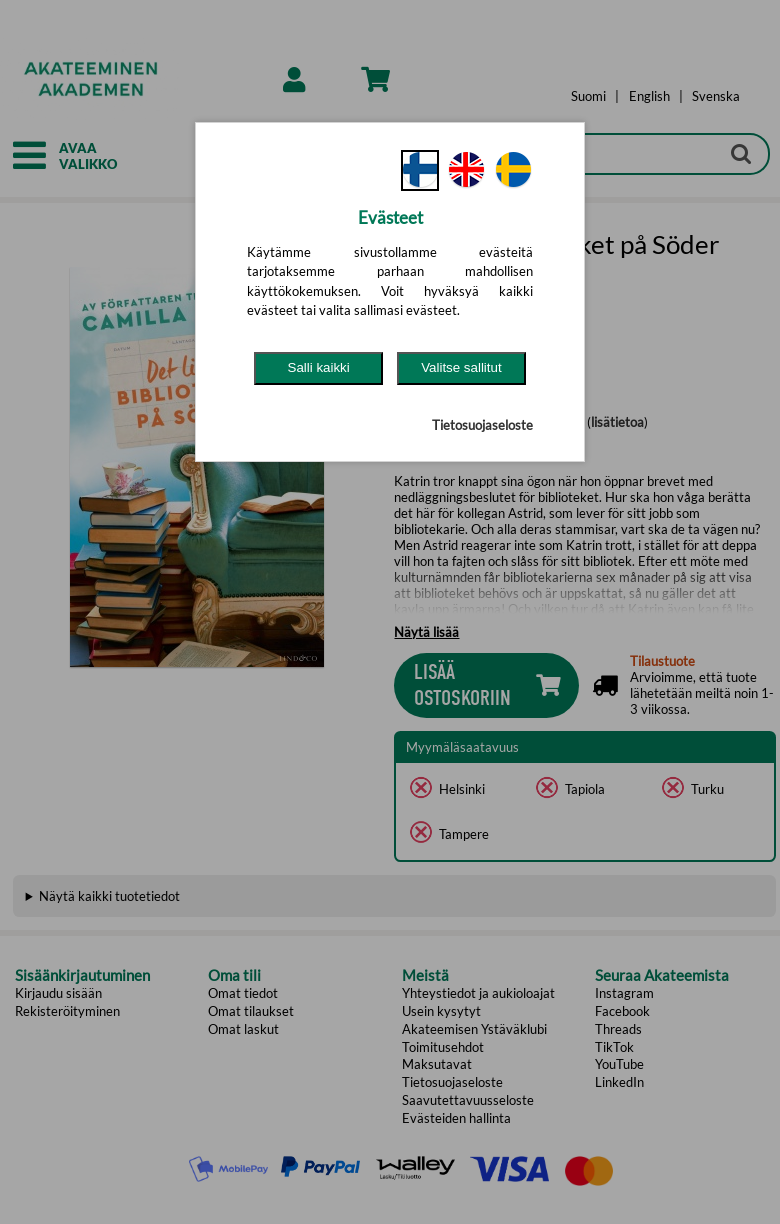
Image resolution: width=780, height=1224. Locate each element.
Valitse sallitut (461, 367)
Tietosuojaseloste (482, 425)
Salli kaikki (319, 367)
